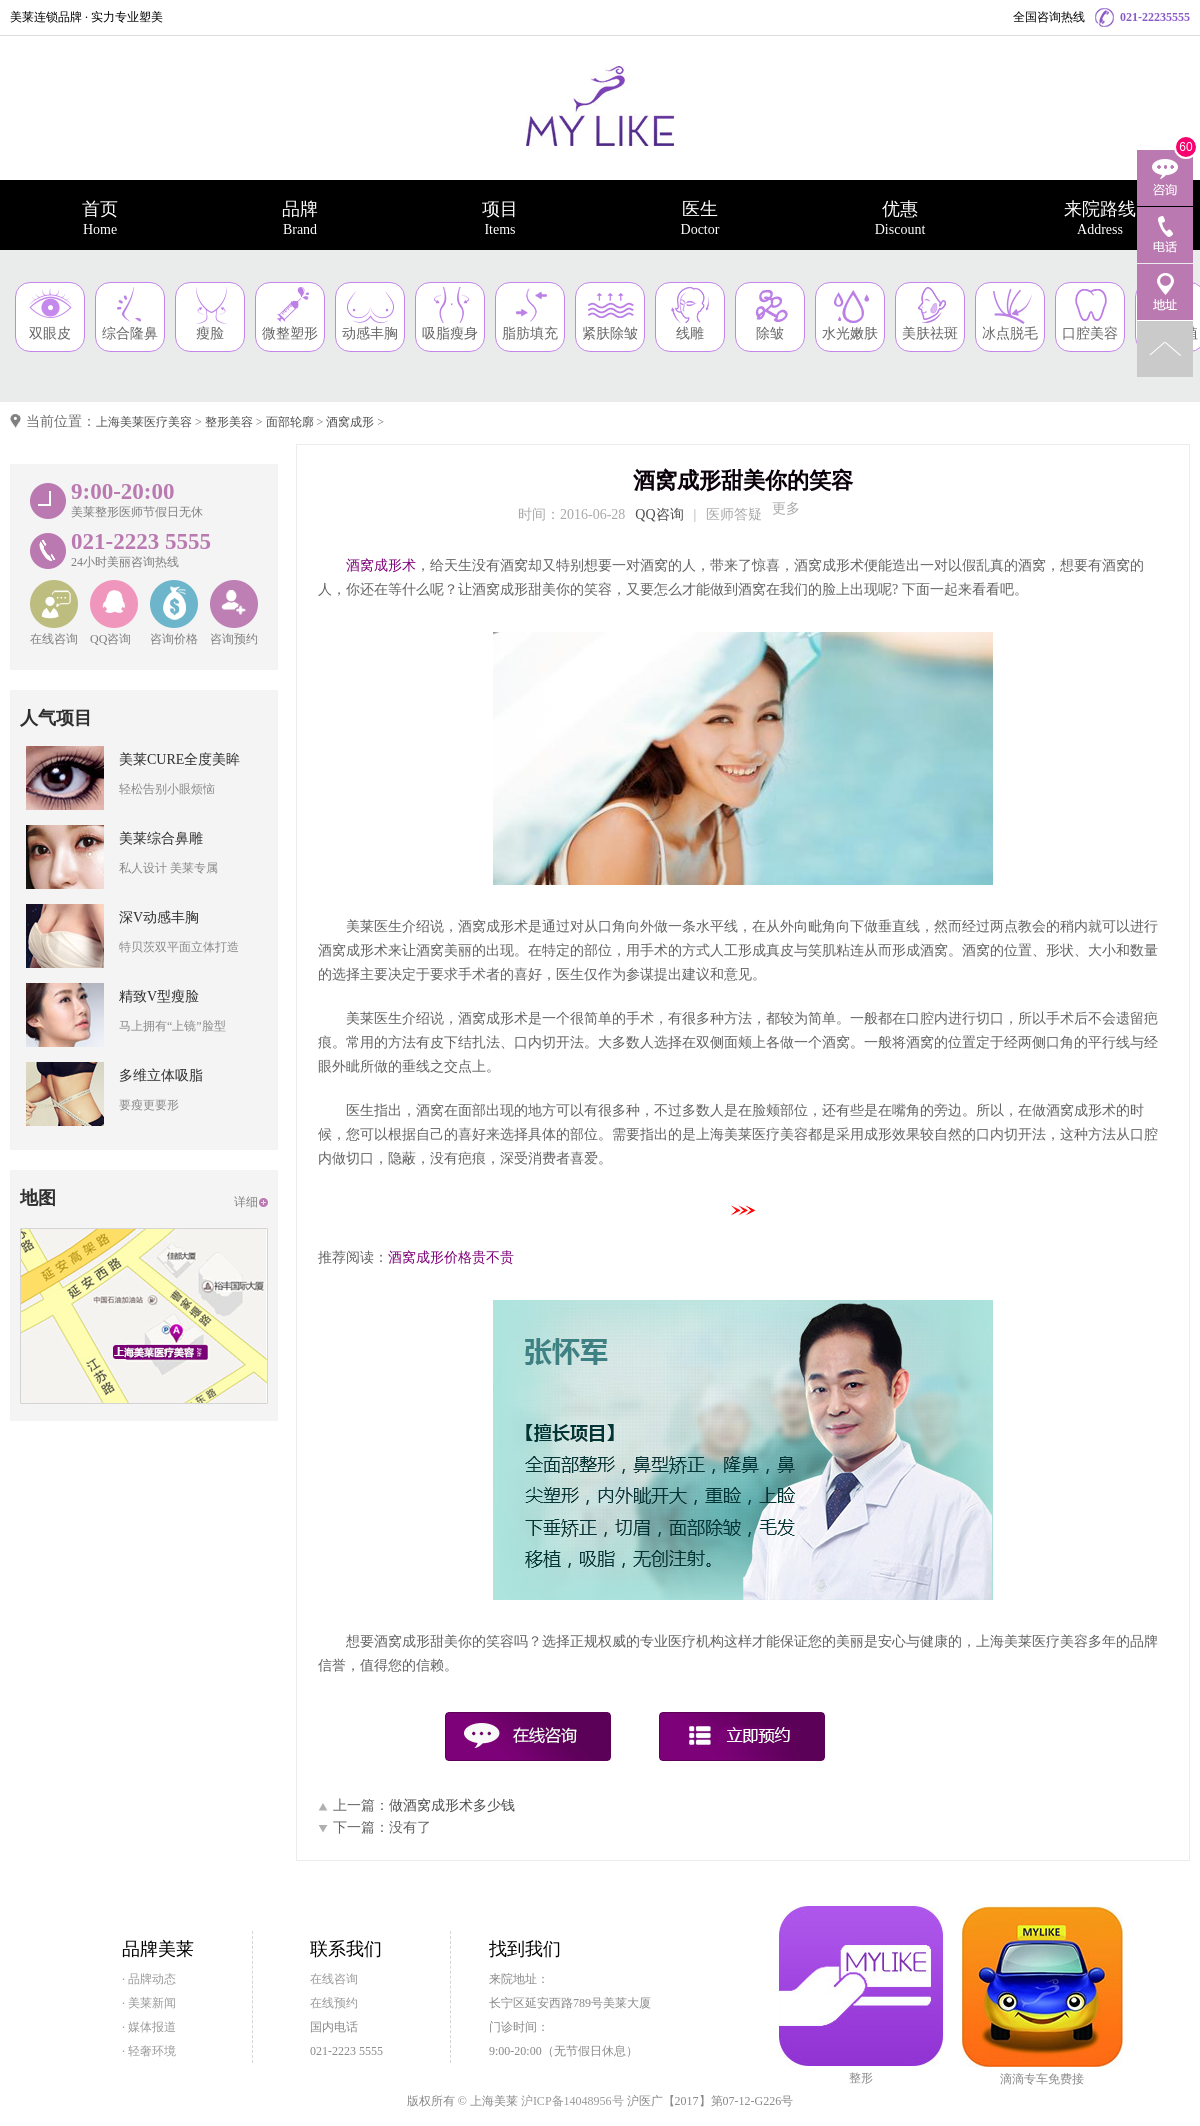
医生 (700, 218)
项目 (500, 218)
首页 (100, 218)
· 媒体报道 (149, 2027)
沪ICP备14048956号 (572, 2101)
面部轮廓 (290, 422)
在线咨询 (334, 1979)
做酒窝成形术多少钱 (452, 1805)
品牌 (300, 218)
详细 (246, 1202)
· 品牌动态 (149, 1979)
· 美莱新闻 (149, 2003)
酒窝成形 (350, 422)
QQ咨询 (659, 514)
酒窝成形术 (381, 565)
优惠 (900, 218)
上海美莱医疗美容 (144, 422)
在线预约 (334, 2003)
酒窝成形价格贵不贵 (451, 1257)
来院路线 (1100, 218)
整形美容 (229, 422)
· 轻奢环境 (149, 2051)
